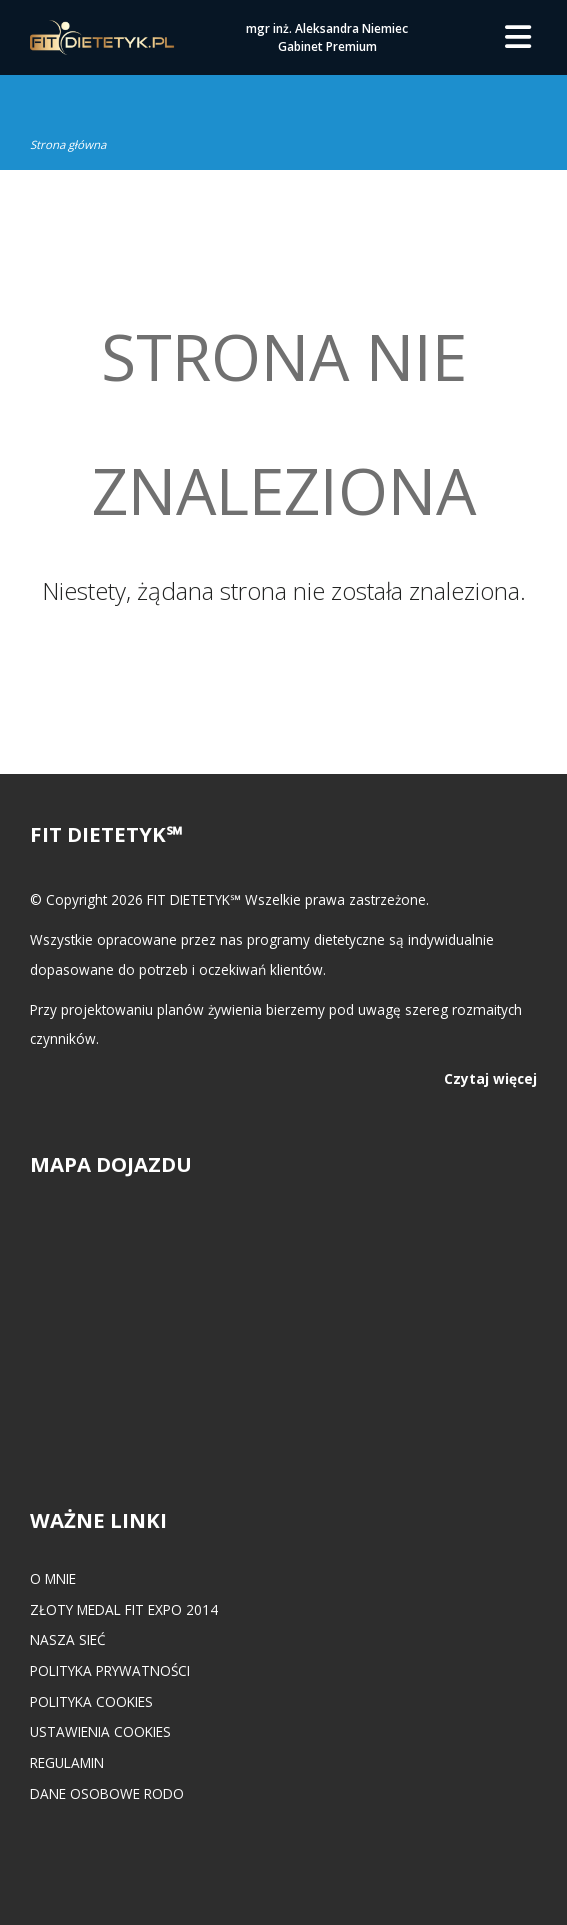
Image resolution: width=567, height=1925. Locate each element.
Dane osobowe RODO (107, 1793)
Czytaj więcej (490, 1078)
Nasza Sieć (68, 1639)
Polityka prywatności (110, 1670)
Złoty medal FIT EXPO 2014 (124, 1609)
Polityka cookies (91, 1701)
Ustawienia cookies (100, 1731)
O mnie (53, 1578)
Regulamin (67, 1762)
